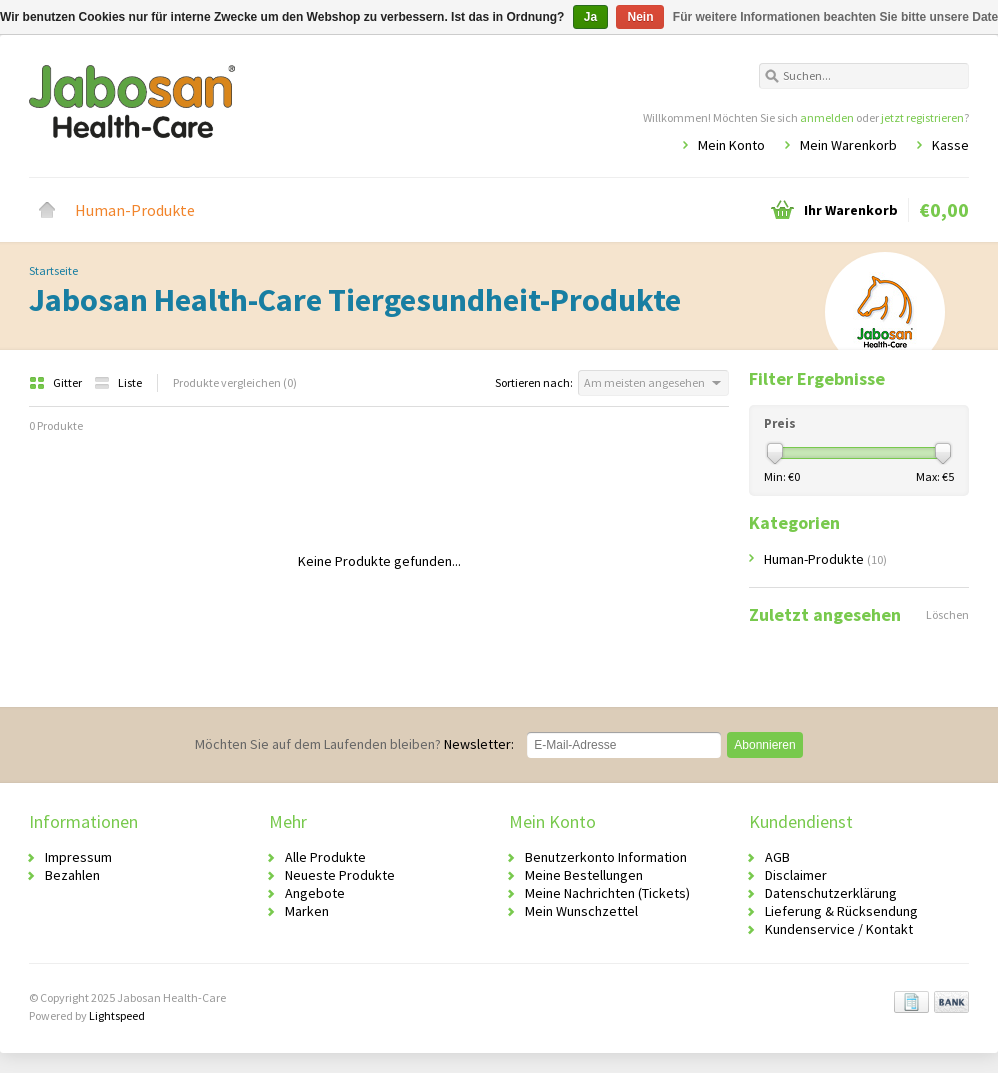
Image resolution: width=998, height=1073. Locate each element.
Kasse (950, 145)
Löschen (947, 614)
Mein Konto (731, 145)
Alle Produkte (325, 857)
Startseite (47, 210)
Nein (640, 17)
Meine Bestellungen (584, 875)
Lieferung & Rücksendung (841, 911)
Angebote (315, 893)
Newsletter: (354, 744)
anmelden (827, 117)
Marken (307, 911)
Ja (590, 17)
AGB (777, 857)
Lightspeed (117, 1015)
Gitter (56, 382)
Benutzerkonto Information (606, 857)
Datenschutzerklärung (831, 893)
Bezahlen (72, 875)
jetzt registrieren (922, 117)
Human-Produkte (135, 210)
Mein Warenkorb (848, 145)
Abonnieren (764, 745)
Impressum (78, 857)
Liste (118, 382)
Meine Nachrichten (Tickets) (607, 893)
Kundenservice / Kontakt (839, 929)
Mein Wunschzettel (581, 911)
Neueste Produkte (340, 875)
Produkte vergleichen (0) (235, 382)
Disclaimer (796, 875)
